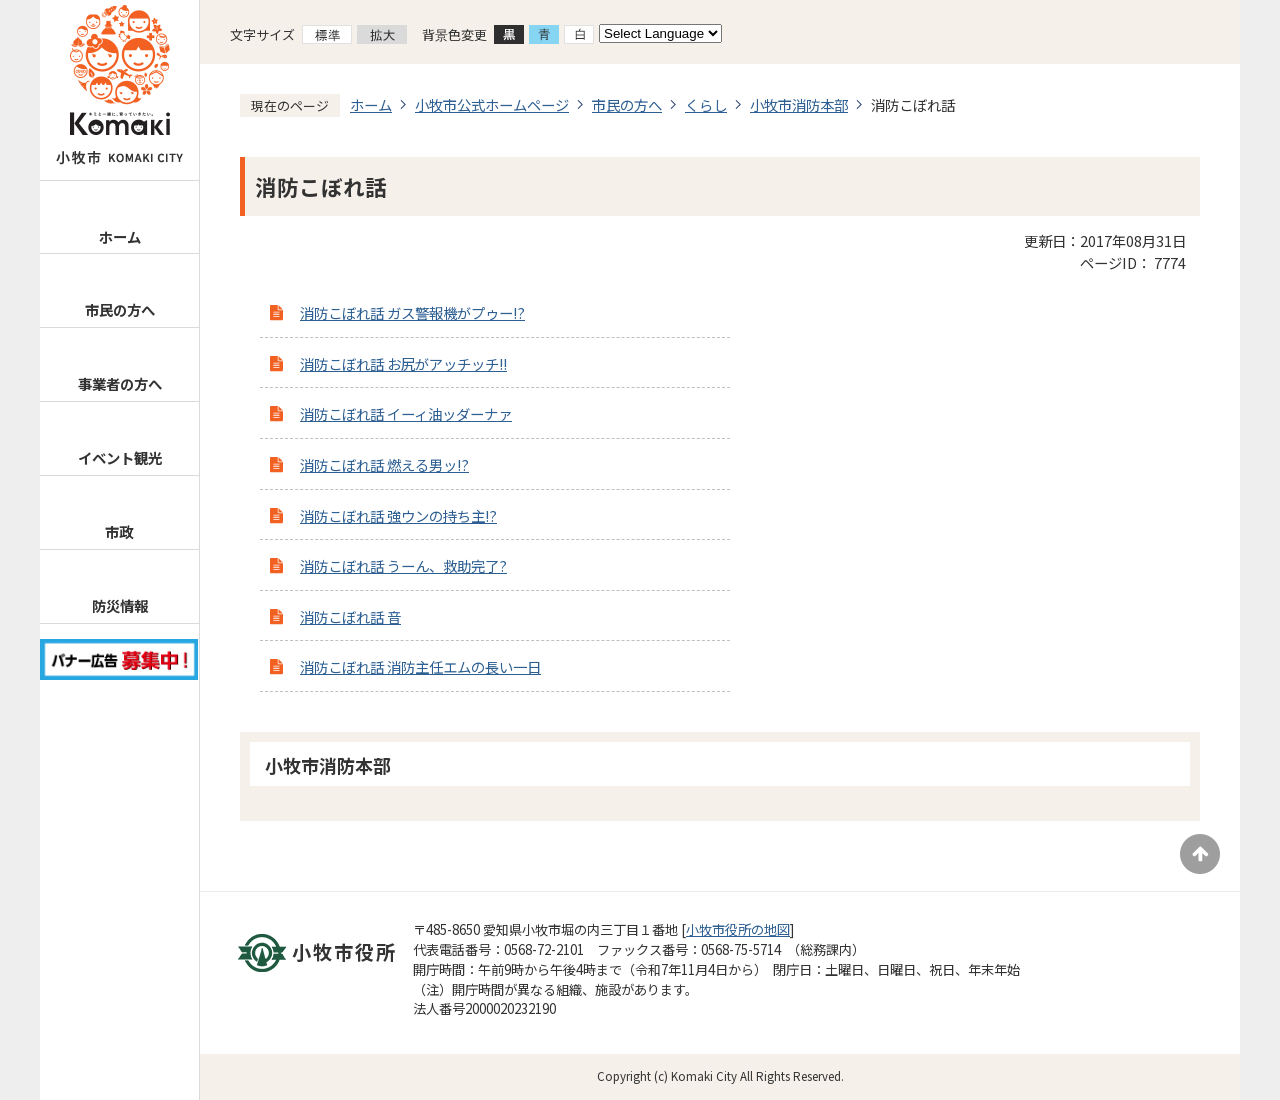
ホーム (120, 236)
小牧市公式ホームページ (492, 104)
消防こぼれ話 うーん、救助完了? (403, 565)
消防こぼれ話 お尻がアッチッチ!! (403, 363)
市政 (119, 531)
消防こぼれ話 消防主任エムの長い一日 (420, 666)
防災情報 (120, 605)
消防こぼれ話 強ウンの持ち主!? (398, 515)
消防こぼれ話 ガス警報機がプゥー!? (412, 312)
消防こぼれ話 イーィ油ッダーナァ (406, 413)
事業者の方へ (120, 383)
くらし (706, 104)
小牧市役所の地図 (738, 929)
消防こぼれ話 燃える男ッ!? (384, 464)
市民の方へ (120, 309)
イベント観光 (120, 457)
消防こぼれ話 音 (350, 616)
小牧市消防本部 (799, 104)
